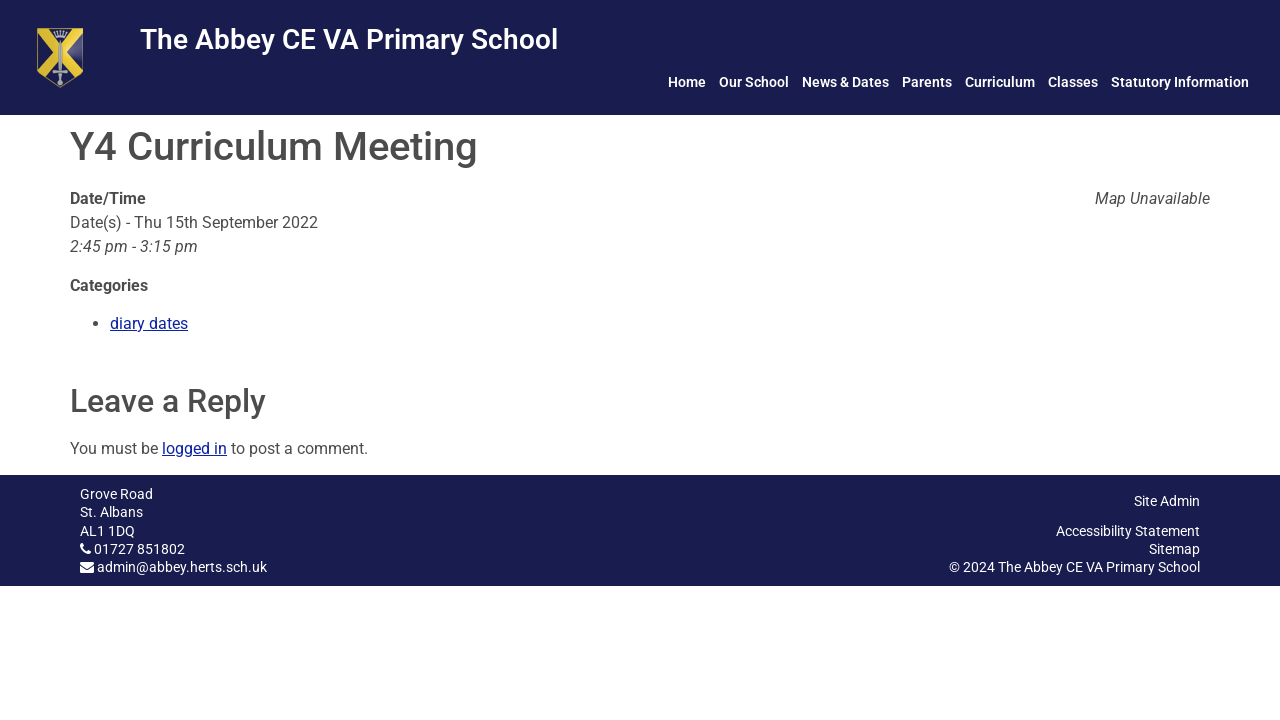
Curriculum (1000, 82)
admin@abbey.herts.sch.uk (182, 567)
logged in (194, 448)
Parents (927, 82)
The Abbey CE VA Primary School (349, 39)
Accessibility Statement (1128, 531)
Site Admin (1167, 501)
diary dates (149, 323)
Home (687, 82)
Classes (1073, 82)
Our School (754, 82)
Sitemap (1174, 549)
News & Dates (845, 82)
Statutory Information (1180, 82)
